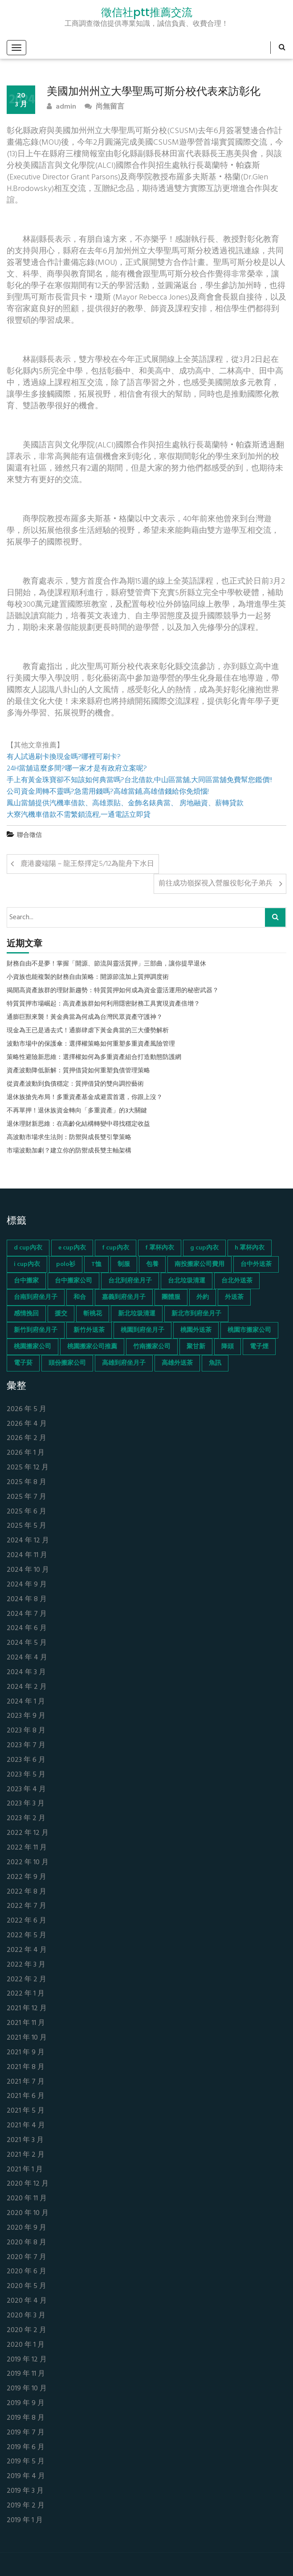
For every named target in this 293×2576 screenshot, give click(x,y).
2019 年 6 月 (26, 2447)
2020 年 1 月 (26, 2345)
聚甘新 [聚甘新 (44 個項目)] (196, 1347)
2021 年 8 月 (26, 2067)
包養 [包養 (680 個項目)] (152, 1264)
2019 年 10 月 (27, 2389)
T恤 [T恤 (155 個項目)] (96, 1264)
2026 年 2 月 (26, 1438)
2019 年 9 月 (26, 2403)
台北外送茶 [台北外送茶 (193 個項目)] (236, 1281)
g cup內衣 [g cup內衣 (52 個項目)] (204, 1248)
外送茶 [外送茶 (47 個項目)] (234, 1297)
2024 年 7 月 (27, 1614)
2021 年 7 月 (26, 2082)
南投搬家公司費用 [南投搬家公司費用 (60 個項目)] (199, 1264)
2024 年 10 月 (28, 1570)
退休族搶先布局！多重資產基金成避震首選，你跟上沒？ (85, 1097)
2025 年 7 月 (26, 1497)
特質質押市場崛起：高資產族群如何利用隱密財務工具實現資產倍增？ (103, 1004)
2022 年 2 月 (26, 1980)
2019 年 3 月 (25, 2491)
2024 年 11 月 (27, 1555)
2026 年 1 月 (26, 1453)
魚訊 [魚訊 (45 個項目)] (215, 1363)
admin (61, 107)
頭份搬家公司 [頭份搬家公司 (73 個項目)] (67, 1363)
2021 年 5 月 (26, 2111)
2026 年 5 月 (26, 1409)
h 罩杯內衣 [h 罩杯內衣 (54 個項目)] (250, 1248)
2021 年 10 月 (27, 2038)
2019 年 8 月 (26, 2418)
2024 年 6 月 (27, 1628)
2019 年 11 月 (26, 2374)
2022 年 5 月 (26, 1936)
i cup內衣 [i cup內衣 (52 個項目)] (27, 1264)
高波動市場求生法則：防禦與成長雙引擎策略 (69, 1137)
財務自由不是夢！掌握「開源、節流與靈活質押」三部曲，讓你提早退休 (106, 964)
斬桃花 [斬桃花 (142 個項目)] (92, 1314)
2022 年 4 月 (27, 1950)
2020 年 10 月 (28, 2213)
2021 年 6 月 (26, 2096)
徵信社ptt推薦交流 (146, 12)
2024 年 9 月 (27, 1585)
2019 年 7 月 (26, 2433)
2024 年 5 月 (27, 1643)
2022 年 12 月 (28, 1833)
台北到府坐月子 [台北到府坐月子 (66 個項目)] (130, 1281)
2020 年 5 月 (26, 2286)
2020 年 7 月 (26, 2257)
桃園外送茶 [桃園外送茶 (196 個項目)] (196, 1330)
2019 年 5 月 (26, 2462)
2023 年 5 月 (26, 1775)
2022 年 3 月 (26, 1965)
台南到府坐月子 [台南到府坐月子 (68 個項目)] (35, 1297)
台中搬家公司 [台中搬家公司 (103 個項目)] (73, 1281)
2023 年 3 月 (26, 1804)
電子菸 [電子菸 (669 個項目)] (23, 1363)
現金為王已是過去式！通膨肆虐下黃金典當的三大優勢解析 (88, 1030)
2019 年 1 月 (25, 2520)
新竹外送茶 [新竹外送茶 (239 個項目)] (89, 1330)
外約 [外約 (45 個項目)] (202, 1297)
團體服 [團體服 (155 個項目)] (171, 1297)
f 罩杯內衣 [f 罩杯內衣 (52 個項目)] (159, 1248)
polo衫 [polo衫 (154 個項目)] (65, 1264)
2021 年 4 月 (26, 2126)
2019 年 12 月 (27, 2360)
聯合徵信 (29, 835)
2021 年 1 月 (25, 2170)
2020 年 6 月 (26, 2272)
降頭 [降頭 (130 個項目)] (227, 1347)
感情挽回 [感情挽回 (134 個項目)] (26, 1314)
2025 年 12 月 (28, 1468)
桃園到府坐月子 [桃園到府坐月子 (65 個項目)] (142, 1330)
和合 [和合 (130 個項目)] (79, 1297)
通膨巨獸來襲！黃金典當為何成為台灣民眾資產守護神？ (85, 1017)
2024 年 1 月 (26, 1702)
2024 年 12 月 (28, 1541)
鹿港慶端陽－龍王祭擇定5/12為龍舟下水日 (87, 864)
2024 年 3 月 (26, 1672)
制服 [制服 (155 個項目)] (124, 1264)
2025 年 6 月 (26, 1512)
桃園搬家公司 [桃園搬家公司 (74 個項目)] (32, 1347)
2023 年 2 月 (26, 1818)
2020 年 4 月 (27, 2301)
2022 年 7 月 (26, 1906)
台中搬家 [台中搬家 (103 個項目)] (26, 1281)
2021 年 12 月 (27, 2009)
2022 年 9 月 (26, 1877)
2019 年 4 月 (26, 2476)
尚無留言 (104, 107)
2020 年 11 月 (27, 2199)
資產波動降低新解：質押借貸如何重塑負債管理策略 (78, 1071)
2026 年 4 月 (27, 1424)
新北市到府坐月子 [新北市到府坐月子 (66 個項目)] (196, 1314)
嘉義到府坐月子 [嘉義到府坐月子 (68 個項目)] (124, 1297)
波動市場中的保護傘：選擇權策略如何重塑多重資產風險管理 (91, 1044)
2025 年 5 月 (26, 1526)
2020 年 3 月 (26, 2316)
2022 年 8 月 (26, 1892)
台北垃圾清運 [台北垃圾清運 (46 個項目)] (186, 1281)
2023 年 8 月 (26, 1731)
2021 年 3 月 (25, 2140)
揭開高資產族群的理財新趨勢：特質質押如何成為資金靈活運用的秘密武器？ (113, 990)
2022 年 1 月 (26, 1994)
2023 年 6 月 (26, 1760)
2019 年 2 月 (26, 2506)
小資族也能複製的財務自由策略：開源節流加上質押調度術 (88, 977)
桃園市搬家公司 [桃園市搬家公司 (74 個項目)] (249, 1330)
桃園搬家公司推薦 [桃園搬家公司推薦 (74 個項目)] (92, 1347)
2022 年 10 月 (28, 1863)
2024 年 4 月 (27, 1658)
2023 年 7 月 (26, 1745)
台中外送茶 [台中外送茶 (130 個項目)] (256, 1264)
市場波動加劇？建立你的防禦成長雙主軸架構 (69, 1151)
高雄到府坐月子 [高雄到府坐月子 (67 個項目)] (124, 1363)
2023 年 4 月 (26, 1790)
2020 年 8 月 (26, 2243)
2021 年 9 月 (26, 2053)
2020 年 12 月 (28, 2184)
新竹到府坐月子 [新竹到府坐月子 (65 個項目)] (35, 1330)
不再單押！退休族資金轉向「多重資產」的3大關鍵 (77, 1111)
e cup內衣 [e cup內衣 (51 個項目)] (72, 1248)
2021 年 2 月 (26, 2155)
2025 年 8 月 (26, 1482)
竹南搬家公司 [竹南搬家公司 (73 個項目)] (152, 1347)
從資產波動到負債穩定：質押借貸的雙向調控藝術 (75, 1084)
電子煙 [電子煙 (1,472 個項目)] (259, 1347)
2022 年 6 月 (26, 1921)
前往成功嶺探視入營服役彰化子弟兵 (216, 883)
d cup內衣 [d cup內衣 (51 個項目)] (28, 1248)
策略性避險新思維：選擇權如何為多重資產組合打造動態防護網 (94, 1057)
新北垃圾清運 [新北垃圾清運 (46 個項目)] (136, 1314)
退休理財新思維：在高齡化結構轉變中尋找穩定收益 (78, 1124)
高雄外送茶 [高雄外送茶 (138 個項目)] (177, 1363)
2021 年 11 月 (26, 2023)
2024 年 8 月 (27, 1599)
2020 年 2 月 (26, 2330)
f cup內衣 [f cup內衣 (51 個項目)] (115, 1248)
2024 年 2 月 (27, 1687)
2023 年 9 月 (26, 1716)
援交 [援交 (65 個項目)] (61, 1314)
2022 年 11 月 (27, 1848)
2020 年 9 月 (26, 2228)
